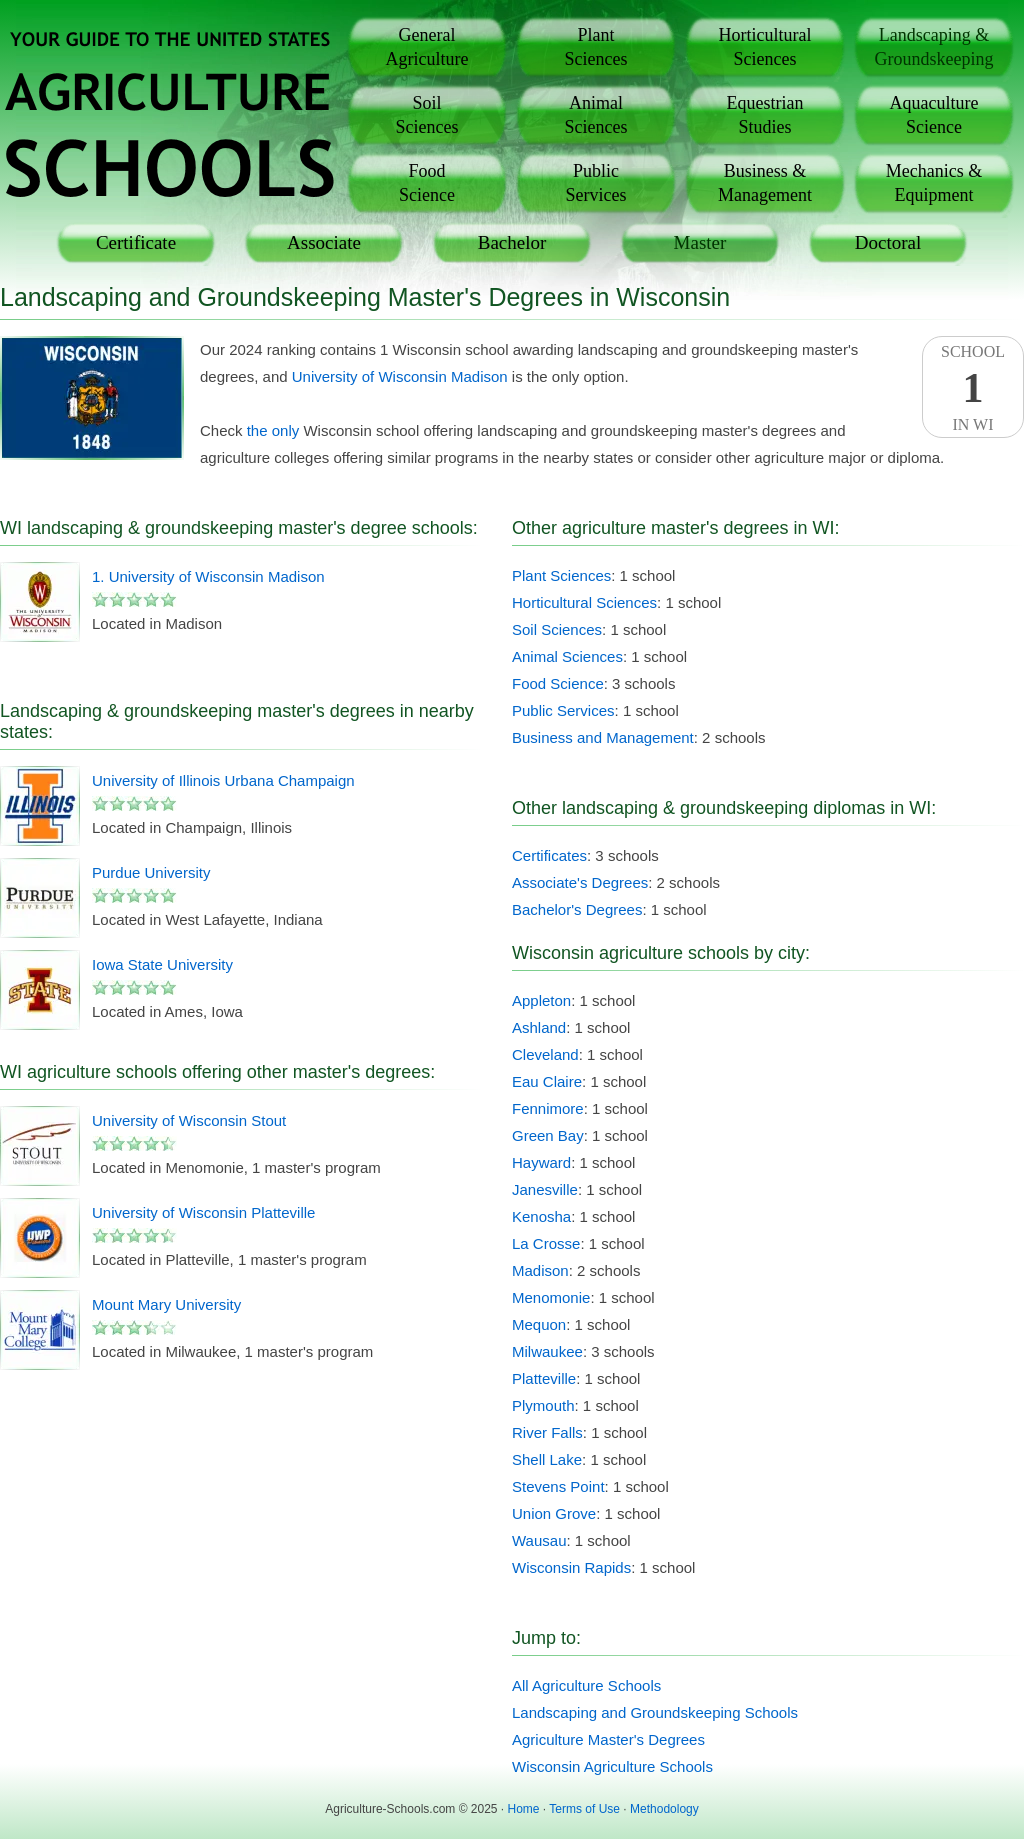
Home (524, 1809)
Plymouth (543, 1405)
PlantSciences (596, 47)
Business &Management (765, 183)
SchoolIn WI (973, 388)
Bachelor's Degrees (577, 909)
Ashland (539, 1027)
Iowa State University (162, 964)
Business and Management (603, 737)
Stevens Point (558, 1486)
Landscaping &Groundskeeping (934, 47)
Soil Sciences (557, 629)
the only (273, 430)
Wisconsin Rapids (571, 1567)
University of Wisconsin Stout (189, 1120)
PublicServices (596, 183)
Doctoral (888, 242)
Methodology (664, 1809)
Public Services (563, 710)
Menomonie (551, 1297)
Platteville (544, 1378)
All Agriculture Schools (586, 1685)
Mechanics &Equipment (934, 183)
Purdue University (151, 872)
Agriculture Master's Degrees (608, 1739)
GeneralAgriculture (427, 47)
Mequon (539, 1324)
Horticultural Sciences (584, 602)
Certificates (549, 855)
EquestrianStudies (765, 115)
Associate (324, 242)
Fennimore (548, 1108)
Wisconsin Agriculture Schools (612, 1766)
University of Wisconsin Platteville (203, 1212)
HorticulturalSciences (765, 47)
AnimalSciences (596, 115)
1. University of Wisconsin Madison (208, 576)
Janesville (545, 1189)
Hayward (541, 1162)
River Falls (547, 1432)
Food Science (558, 683)
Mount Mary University (166, 1304)
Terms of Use (584, 1809)
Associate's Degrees (580, 882)
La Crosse (546, 1243)
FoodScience (427, 183)
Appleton (541, 1000)
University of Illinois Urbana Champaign (223, 780)
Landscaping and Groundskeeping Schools (655, 1712)
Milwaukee (547, 1351)
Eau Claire (547, 1081)
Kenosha (541, 1216)
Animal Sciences (567, 656)
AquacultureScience (934, 115)
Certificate (136, 242)
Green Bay (548, 1135)
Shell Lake (547, 1459)
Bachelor (512, 242)
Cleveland (545, 1054)
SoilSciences (427, 115)
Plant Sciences (561, 575)
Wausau (539, 1540)
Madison (540, 1270)
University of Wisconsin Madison (400, 376)
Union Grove (554, 1513)
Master (700, 242)
